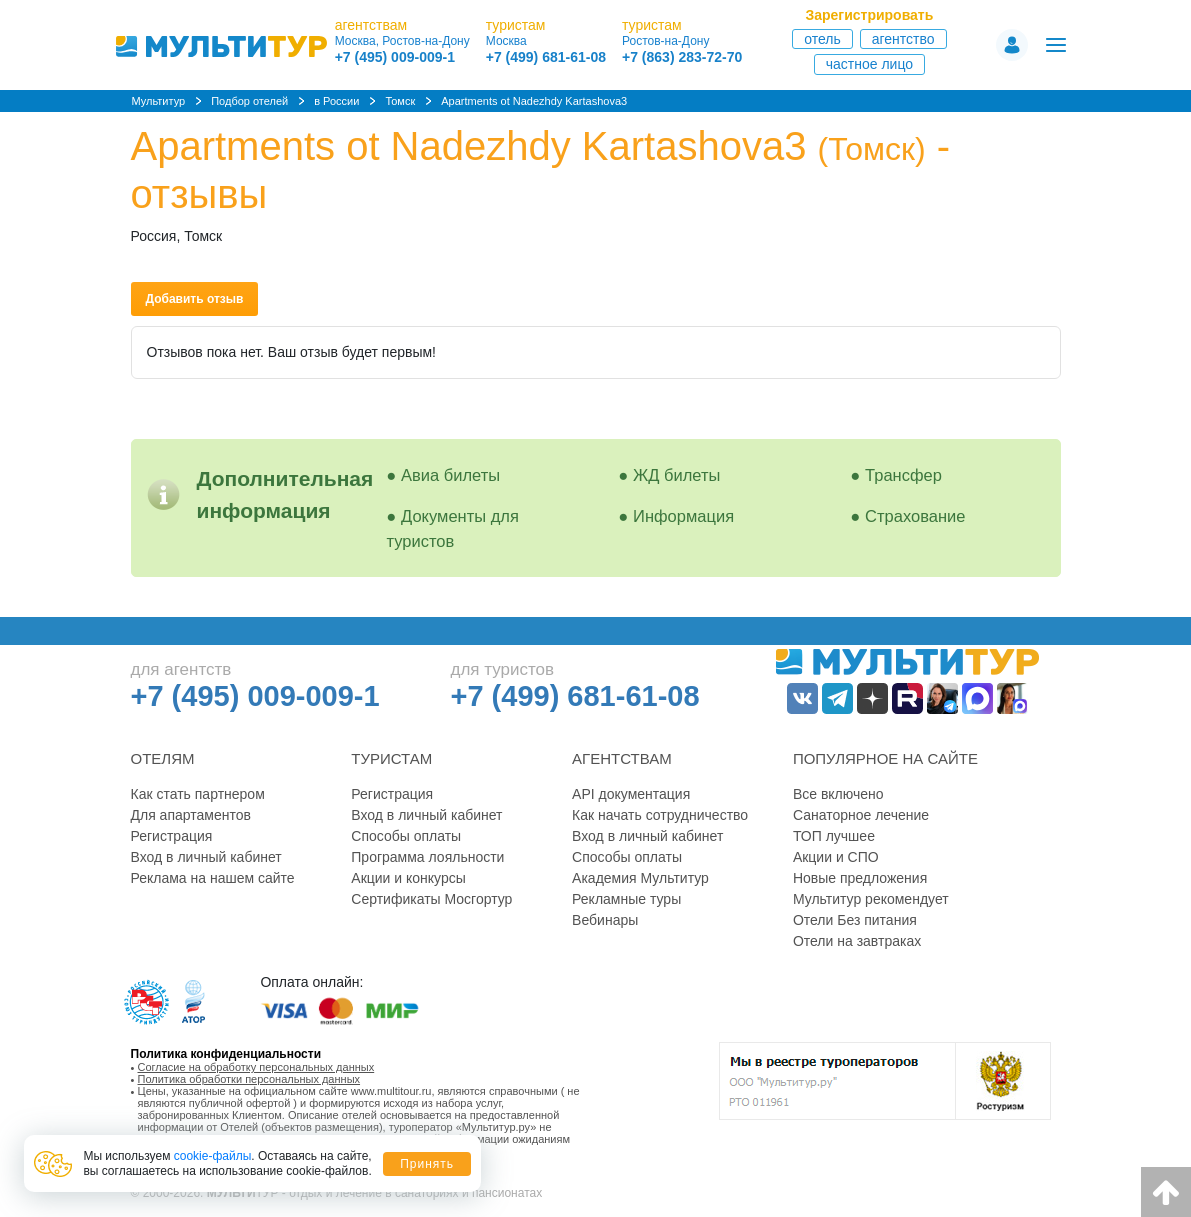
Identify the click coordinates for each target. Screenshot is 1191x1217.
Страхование (915, 516)
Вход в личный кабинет (206, 857)
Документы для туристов (453, 528)
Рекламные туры (626, 899)
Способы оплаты (406, 836)
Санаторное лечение (861, 815)
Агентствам (622, 758)
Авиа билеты (450, 475)
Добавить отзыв (195, 299)
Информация (683, 516)
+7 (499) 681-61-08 (546, 57)
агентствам (371, 25)
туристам (516, 25)
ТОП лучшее (834, 836)
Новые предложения (860, 878)
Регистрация (172, 836)
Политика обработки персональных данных (249, 1079)
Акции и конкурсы (408, 878)
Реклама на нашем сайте (213, 878)
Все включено (838, 794)
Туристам (391, 758)
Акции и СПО (836, 857)
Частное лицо (869, 64)
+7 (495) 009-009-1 (395, 57)
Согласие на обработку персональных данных (256, 1067)
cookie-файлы (213, 1156)
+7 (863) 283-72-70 (682, 57)
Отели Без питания (855, 920)
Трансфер (903, 475)
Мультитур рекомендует (871, 899)
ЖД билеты (676, 475)
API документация (631, 794)
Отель (822, 39)
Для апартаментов (191, 815)
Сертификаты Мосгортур (431, 899)
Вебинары (605, 920)
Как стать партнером (198, 794)
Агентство (903, 39)
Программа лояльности (427, 857)
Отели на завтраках (857, 941)
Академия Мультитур (640, 878)
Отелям (163, 758)
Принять (427, 1164)
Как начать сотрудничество (660, 815)
